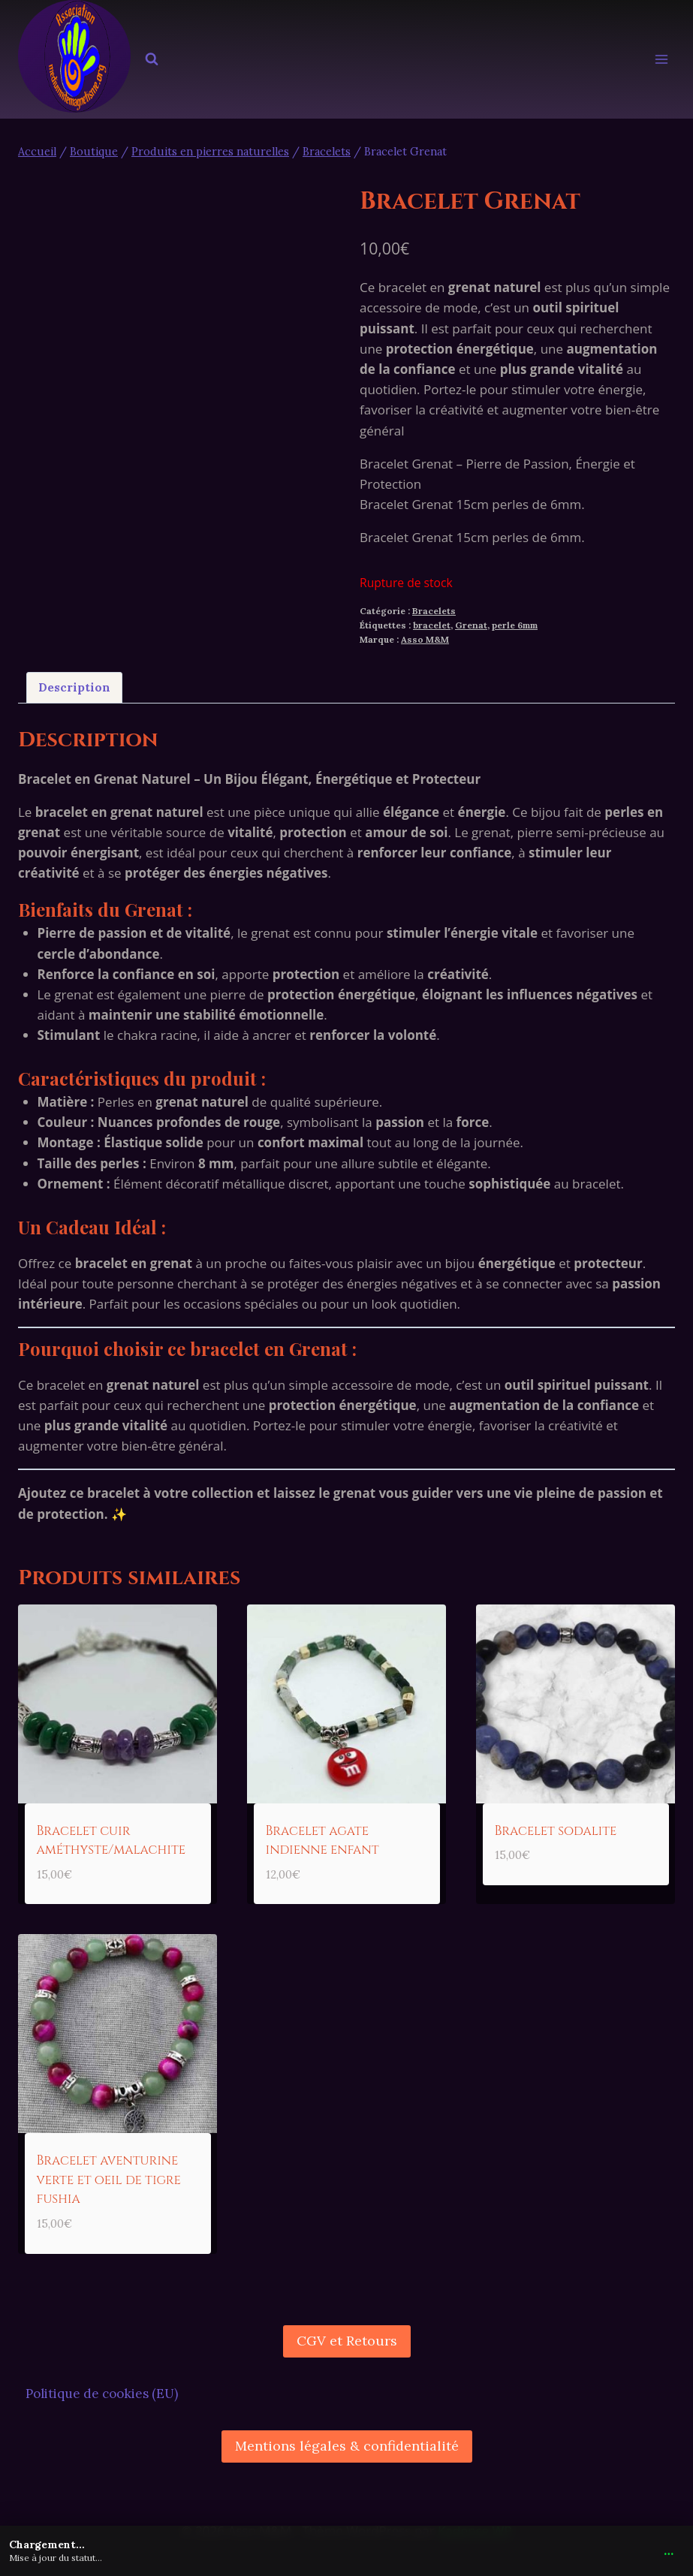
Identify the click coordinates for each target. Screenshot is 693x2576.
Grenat (471, 625)
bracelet (431, 625)
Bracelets (434, 610)
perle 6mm (515, 625)
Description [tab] (74, 687)
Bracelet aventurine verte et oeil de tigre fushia (109, 2179)
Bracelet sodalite (556, 1830)
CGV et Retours (347, 2340)
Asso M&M (425, 639)
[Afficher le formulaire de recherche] (151, 59)
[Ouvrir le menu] (661, 59)
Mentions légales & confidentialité (347, 2445)
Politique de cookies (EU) (102, 2393)
